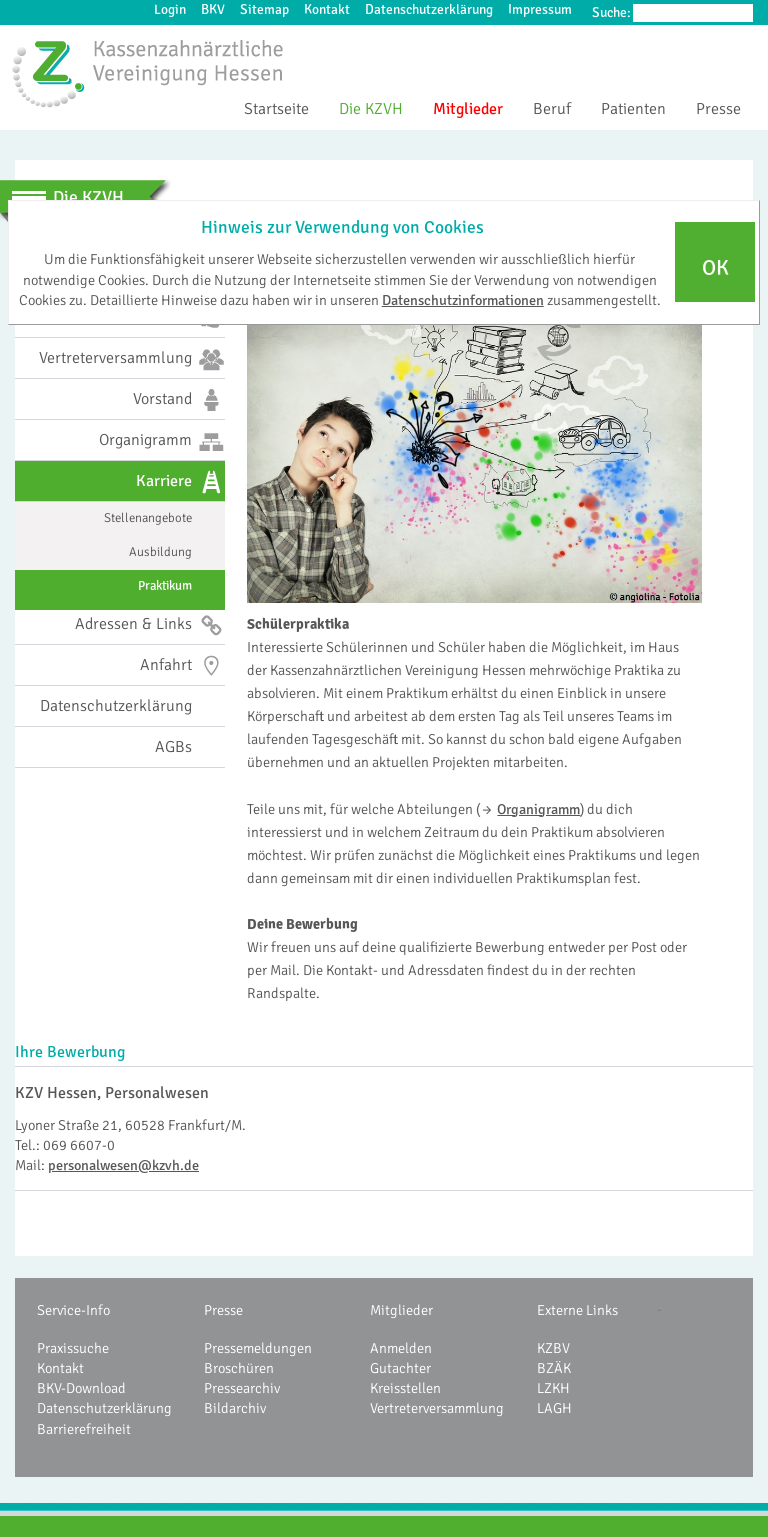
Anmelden (401, 1348)
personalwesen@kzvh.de (123, 1165)
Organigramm (538, 809)
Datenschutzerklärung (429, 9)
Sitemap (264, 9)
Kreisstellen (405, 1388)
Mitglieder (468, 109)
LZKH (553, 1388)
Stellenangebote (148, 518)
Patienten (633, 109)
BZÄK (554, 1368)
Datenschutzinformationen (463, 300)
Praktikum (165, 586)
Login (170, 9)
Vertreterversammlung (437, 1408)
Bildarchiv (235, 1408)
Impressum (540, 9)
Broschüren (239, 1368)
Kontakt (327, 9)
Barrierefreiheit (84, 1429)
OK (715, 268)
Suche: (611, 12)
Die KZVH (371, 109)
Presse (718, 109)
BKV (213, 9)
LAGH (554, 1408)
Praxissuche (73, 1348)
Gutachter (400, 1368)
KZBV (553, 1348)
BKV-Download (81, 1388)
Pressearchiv (242, 1388)
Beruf (552, 109)
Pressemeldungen (258, 1348)
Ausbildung (160, 552)
